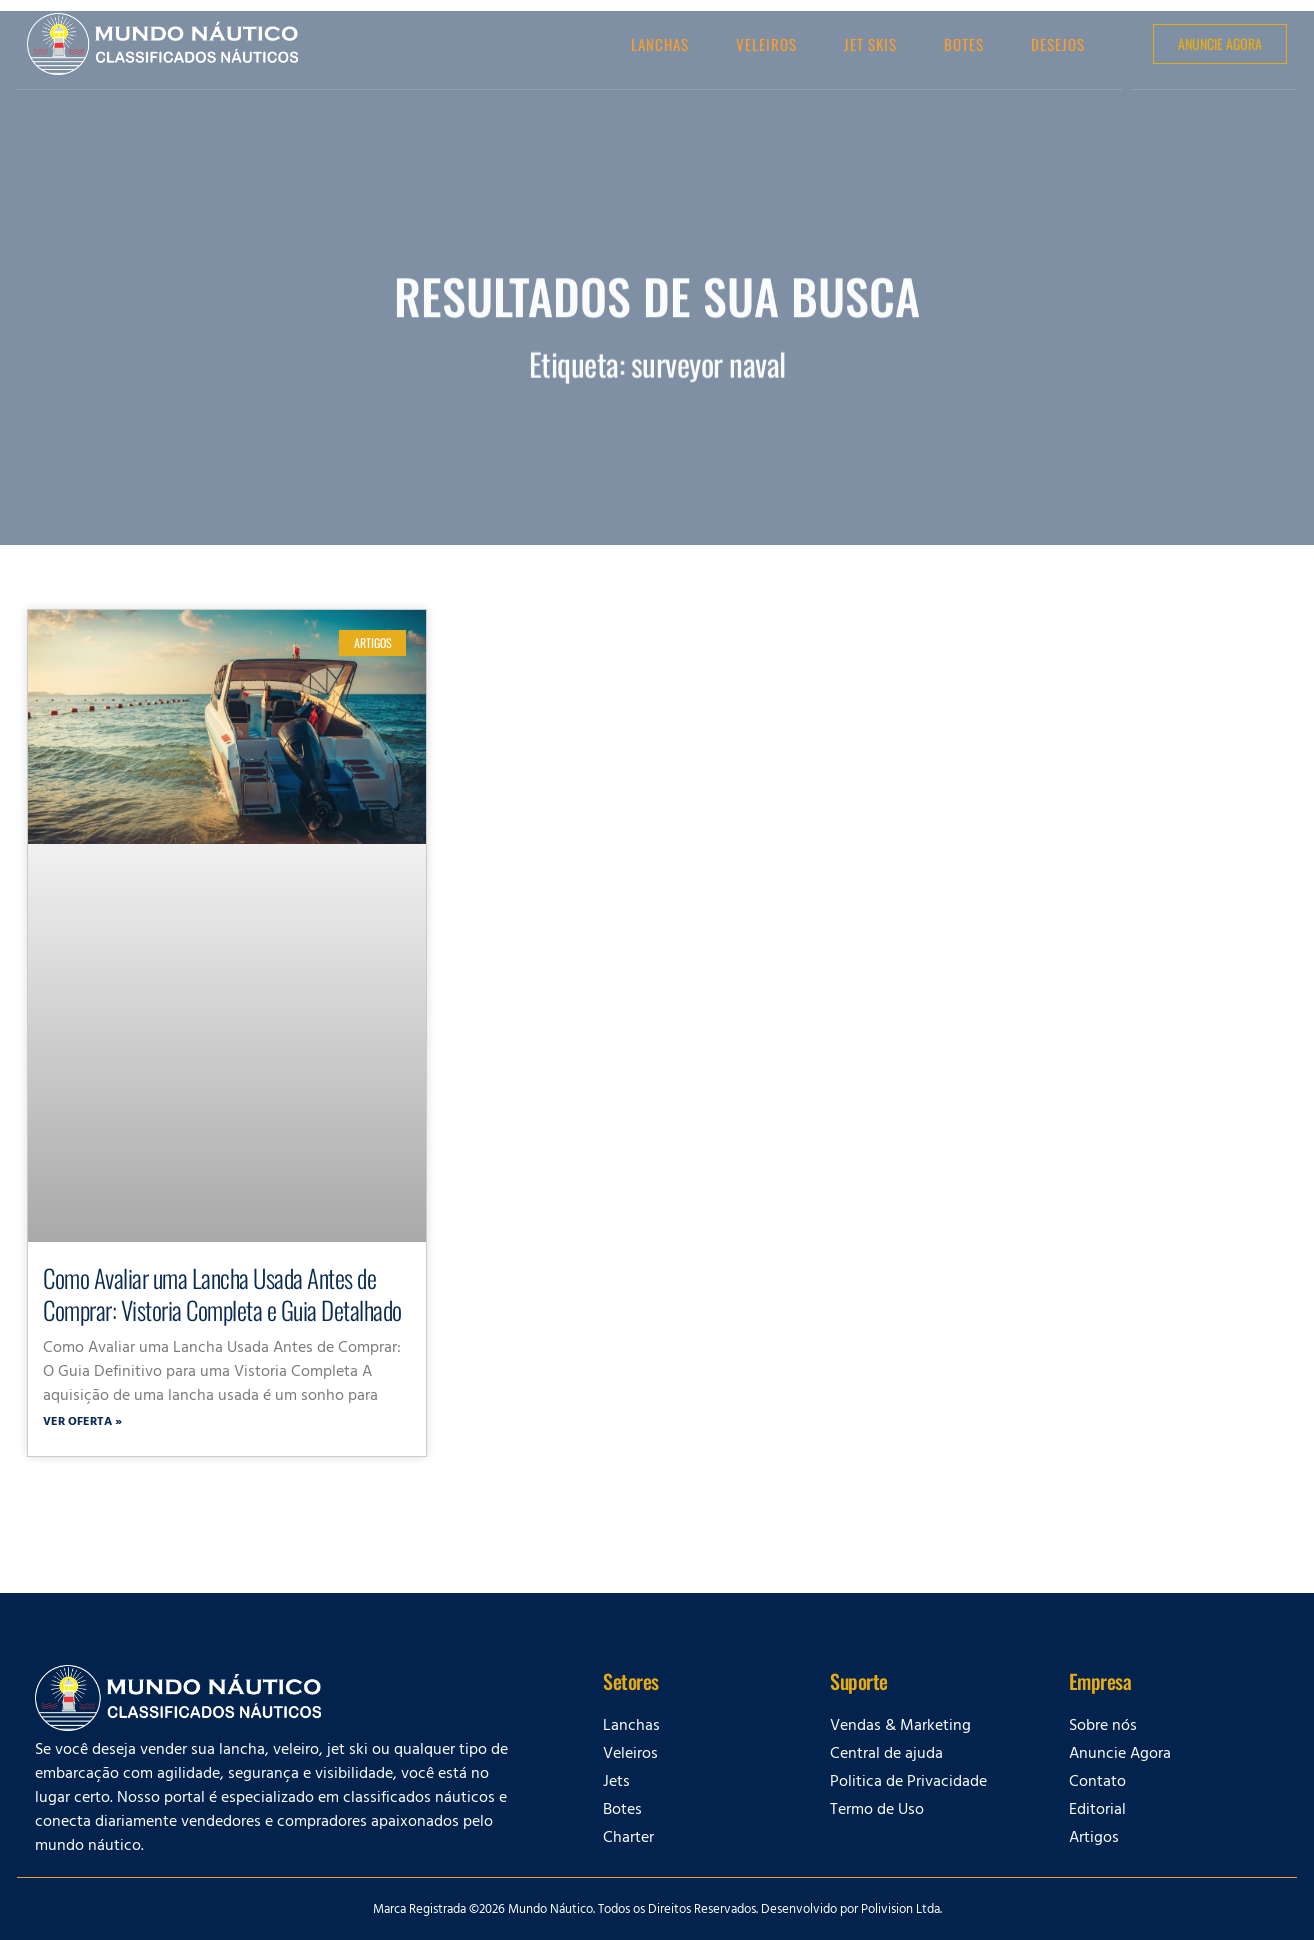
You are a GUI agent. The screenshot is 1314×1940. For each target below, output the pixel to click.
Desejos (1058, 44)
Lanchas (660, 44)
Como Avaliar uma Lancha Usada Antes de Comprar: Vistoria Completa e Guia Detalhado (222, 1294)
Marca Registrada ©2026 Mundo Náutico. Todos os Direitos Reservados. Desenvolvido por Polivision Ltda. (657, 1911)
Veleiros (766, 44)
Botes (964, 44)
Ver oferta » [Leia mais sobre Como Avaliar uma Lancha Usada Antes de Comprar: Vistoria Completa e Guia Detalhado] (82, 1423)
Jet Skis (870, 44)
